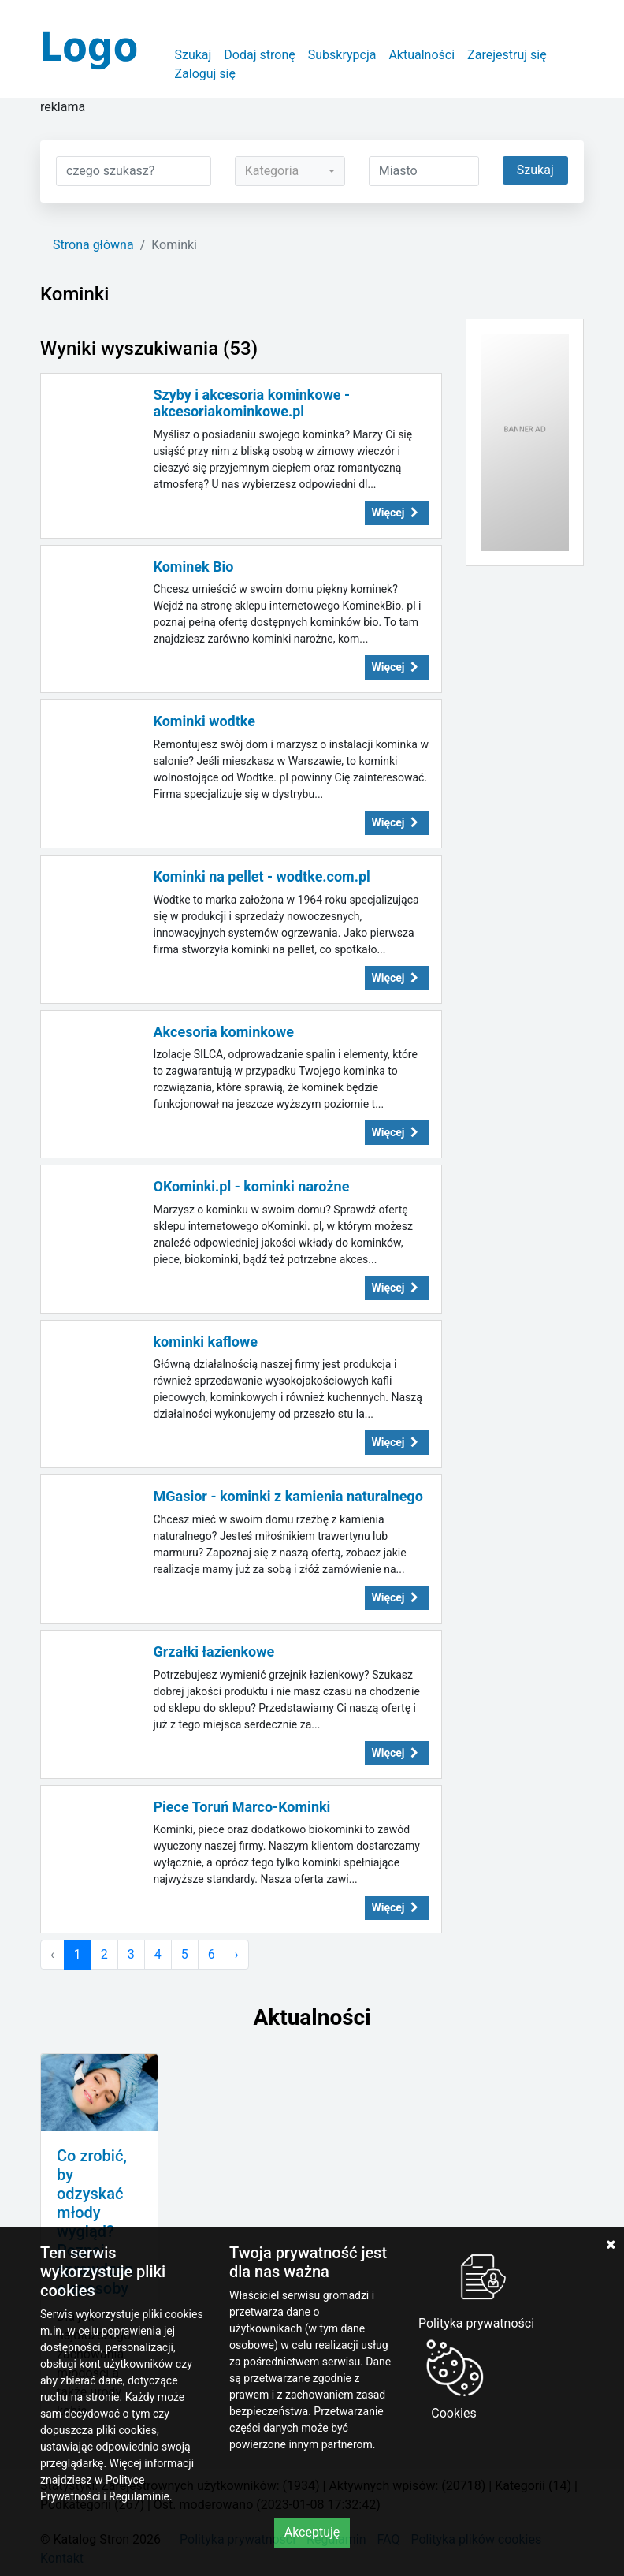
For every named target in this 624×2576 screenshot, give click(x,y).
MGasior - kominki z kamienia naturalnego (288, 1496)
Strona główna (93, 244)
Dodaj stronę (259, 54)
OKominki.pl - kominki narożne (252, 1186)
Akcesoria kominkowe (224, 1031)
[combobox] (290, 171)
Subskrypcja (342, 54)
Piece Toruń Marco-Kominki (242, 1807)
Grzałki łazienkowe (214, 1651)
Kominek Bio (194, 566)
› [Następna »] (237, 1954)
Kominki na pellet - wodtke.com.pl (262, 876)
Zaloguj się (205, 73)
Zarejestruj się (507, 54)
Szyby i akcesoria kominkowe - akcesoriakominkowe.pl (252, 403)
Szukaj (192, 54)
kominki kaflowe (206, 1341)
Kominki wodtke (204, 721)
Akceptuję (312, 2532)
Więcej (397, 512)
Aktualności (421, 54)
